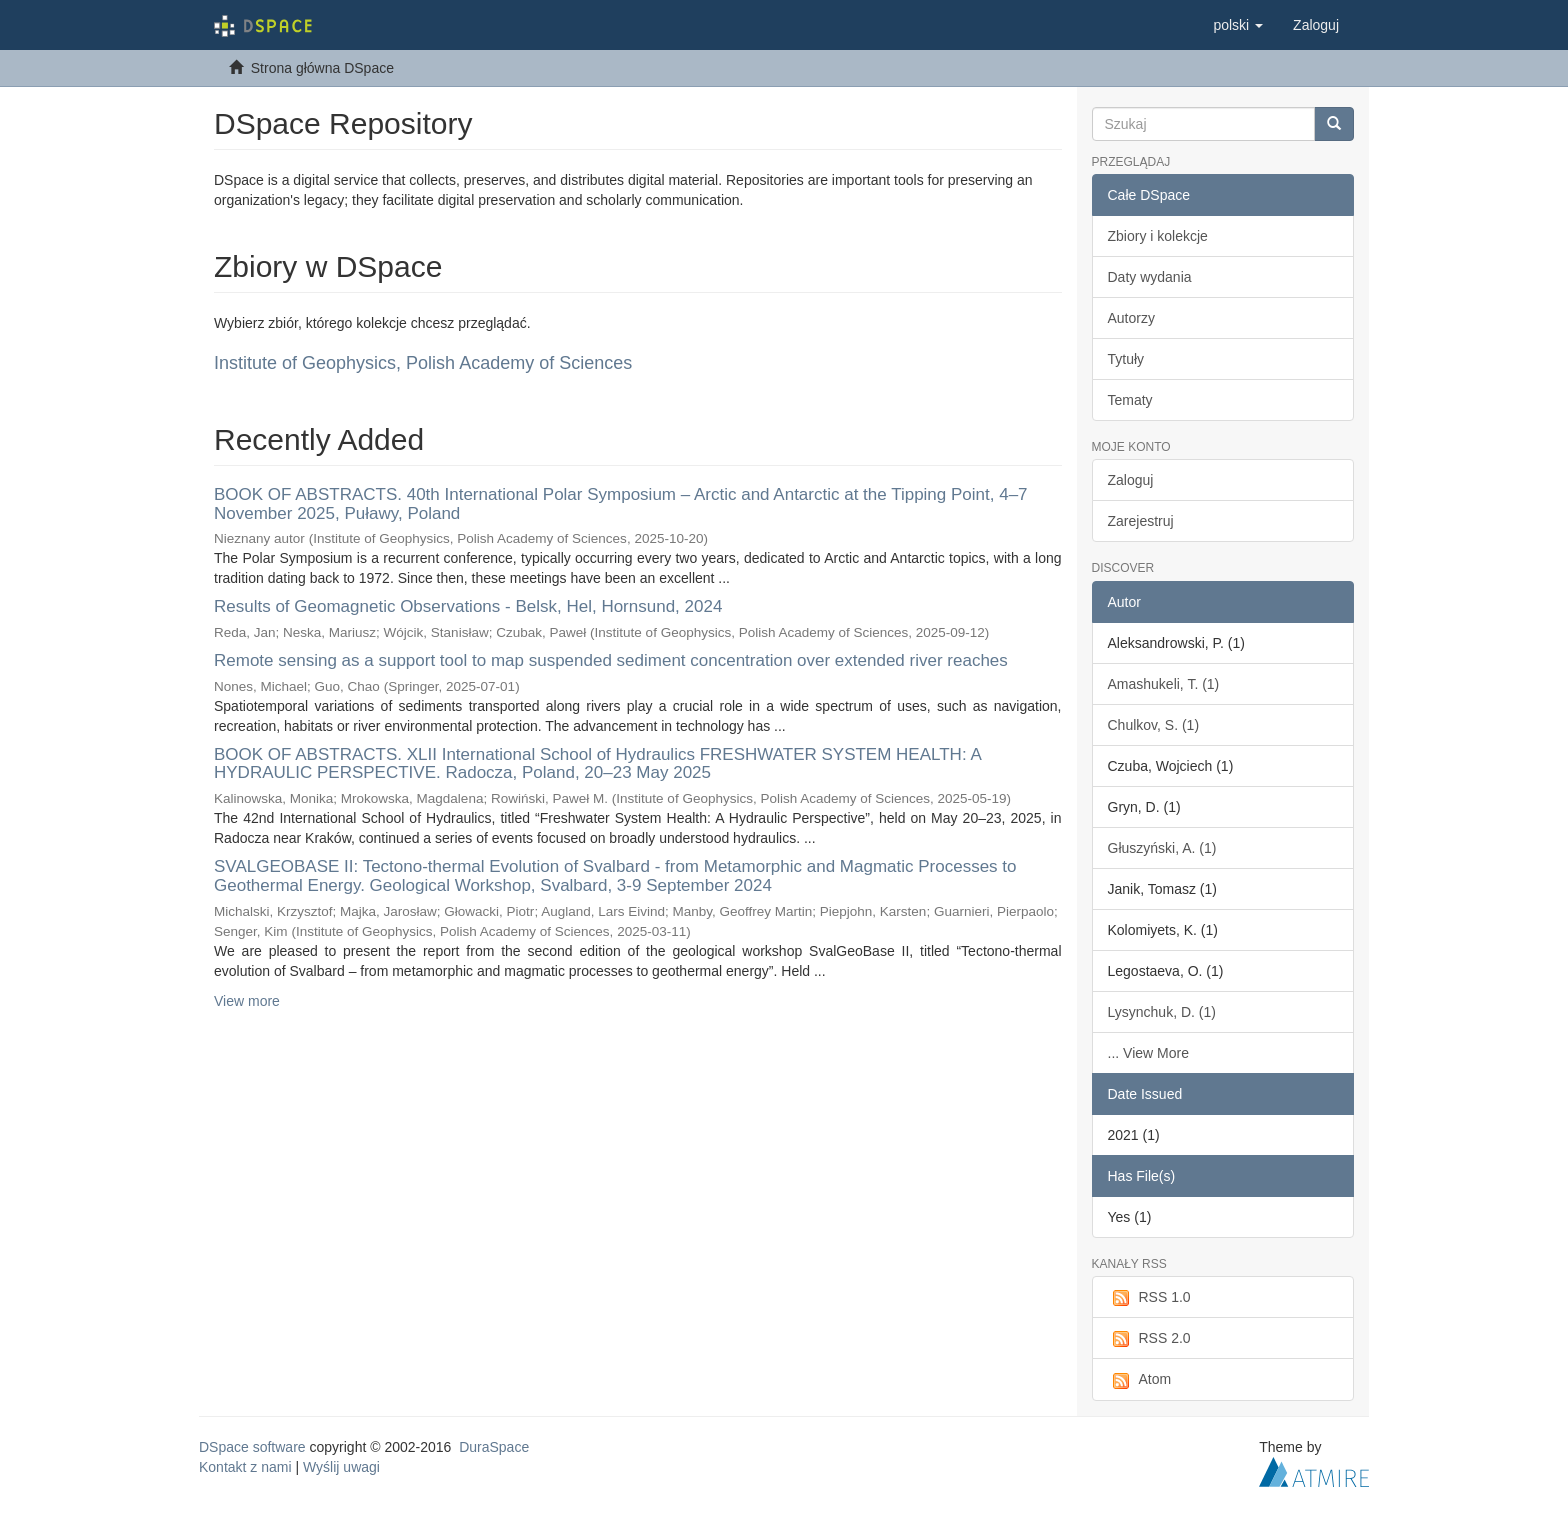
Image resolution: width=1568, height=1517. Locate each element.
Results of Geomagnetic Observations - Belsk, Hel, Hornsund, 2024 (468, 606)
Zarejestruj (1141, 521)
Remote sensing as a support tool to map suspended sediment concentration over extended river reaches (611, 660)
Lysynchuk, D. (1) (1162, 1012)
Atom (1140, 1380)
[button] (1238, 25)
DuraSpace (494, 1447)
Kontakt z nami (245, 1467)
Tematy (1130, 400)
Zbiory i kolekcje (1158, 236)
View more (247, 1001)
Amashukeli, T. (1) (1164, 684)
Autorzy (1131, 318)
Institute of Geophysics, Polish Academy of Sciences (423, 363)
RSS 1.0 (1149, 1298)
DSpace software (252, 1447)
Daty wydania (1150, 277)
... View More (1148, 1053)
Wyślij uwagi (341, 1467)
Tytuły (1126, 359)
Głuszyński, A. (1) (1162, 848)
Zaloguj (1131, 480)
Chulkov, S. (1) (1154, 725)
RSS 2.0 (1149, 1339)
